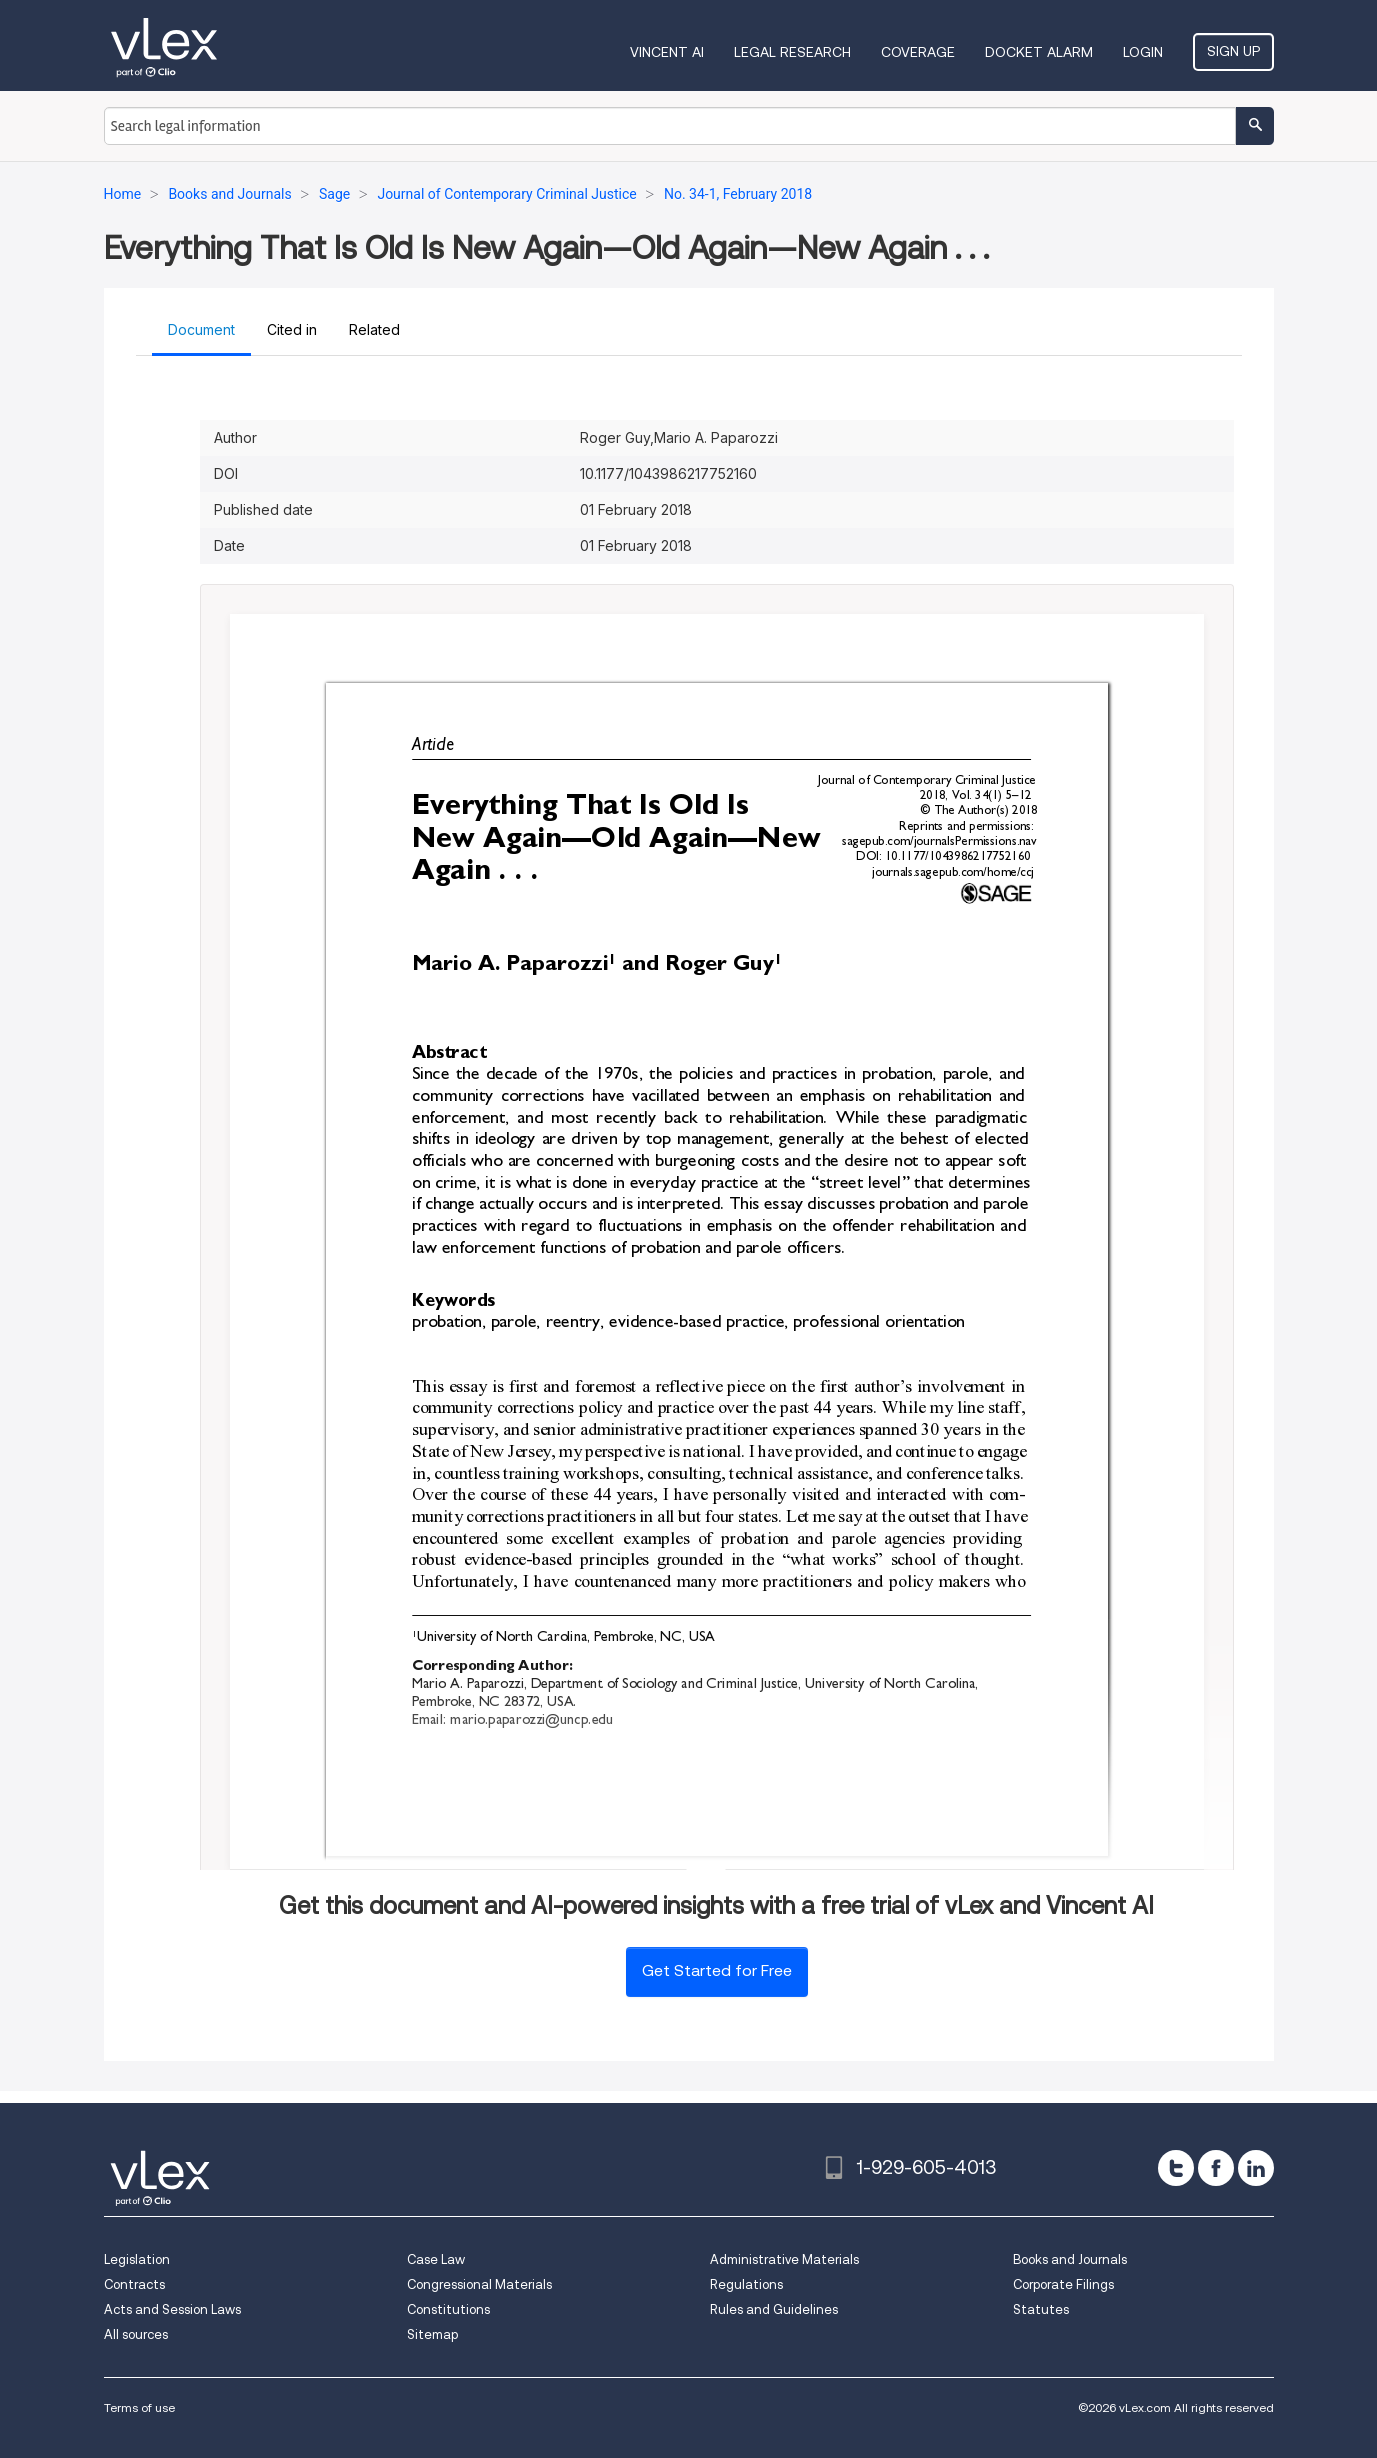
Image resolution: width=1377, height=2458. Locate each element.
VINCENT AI (667, 52)
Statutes (1041, 2309)
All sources (136, 2334)
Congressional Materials (479, 2284)
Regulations (746, 2284)
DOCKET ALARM (1039, 52)
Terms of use (139, 2407)
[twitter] (1176, 2168)
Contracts (134, 2284)
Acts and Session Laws (172, 2309)
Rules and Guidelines (774, 2309)
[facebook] (1216, 2168)
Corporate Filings (1063, 2284)
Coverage (918, 52)
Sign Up (1233, 51)
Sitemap (432, 2334)
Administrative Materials (784, 2259)
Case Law (436, 2259)
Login (1143, 52)
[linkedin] (1256, 2168)
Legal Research (792, 52)
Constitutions (448, 2309)
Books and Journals (1070, 2259)
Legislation (137, 2259)
